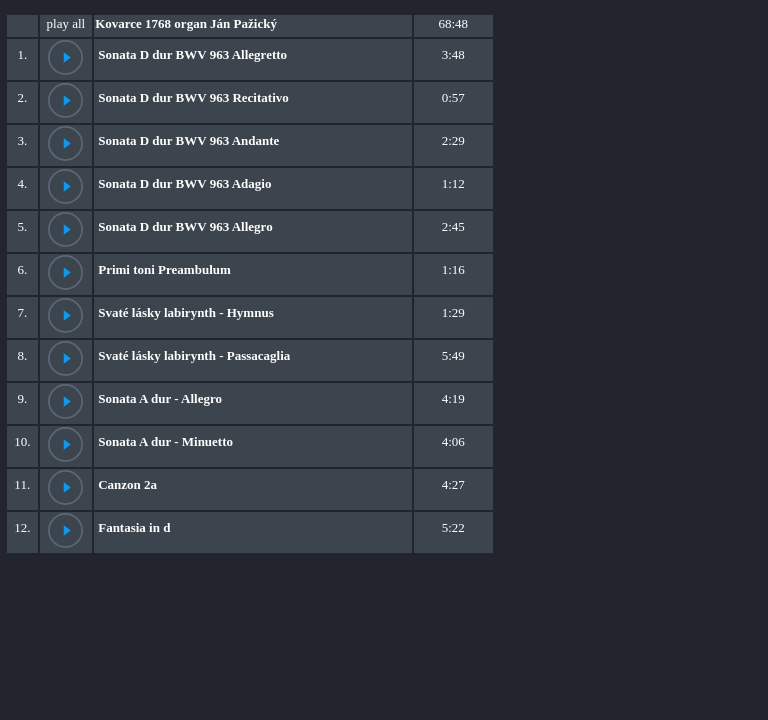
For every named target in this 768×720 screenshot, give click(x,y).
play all (66, 23)
